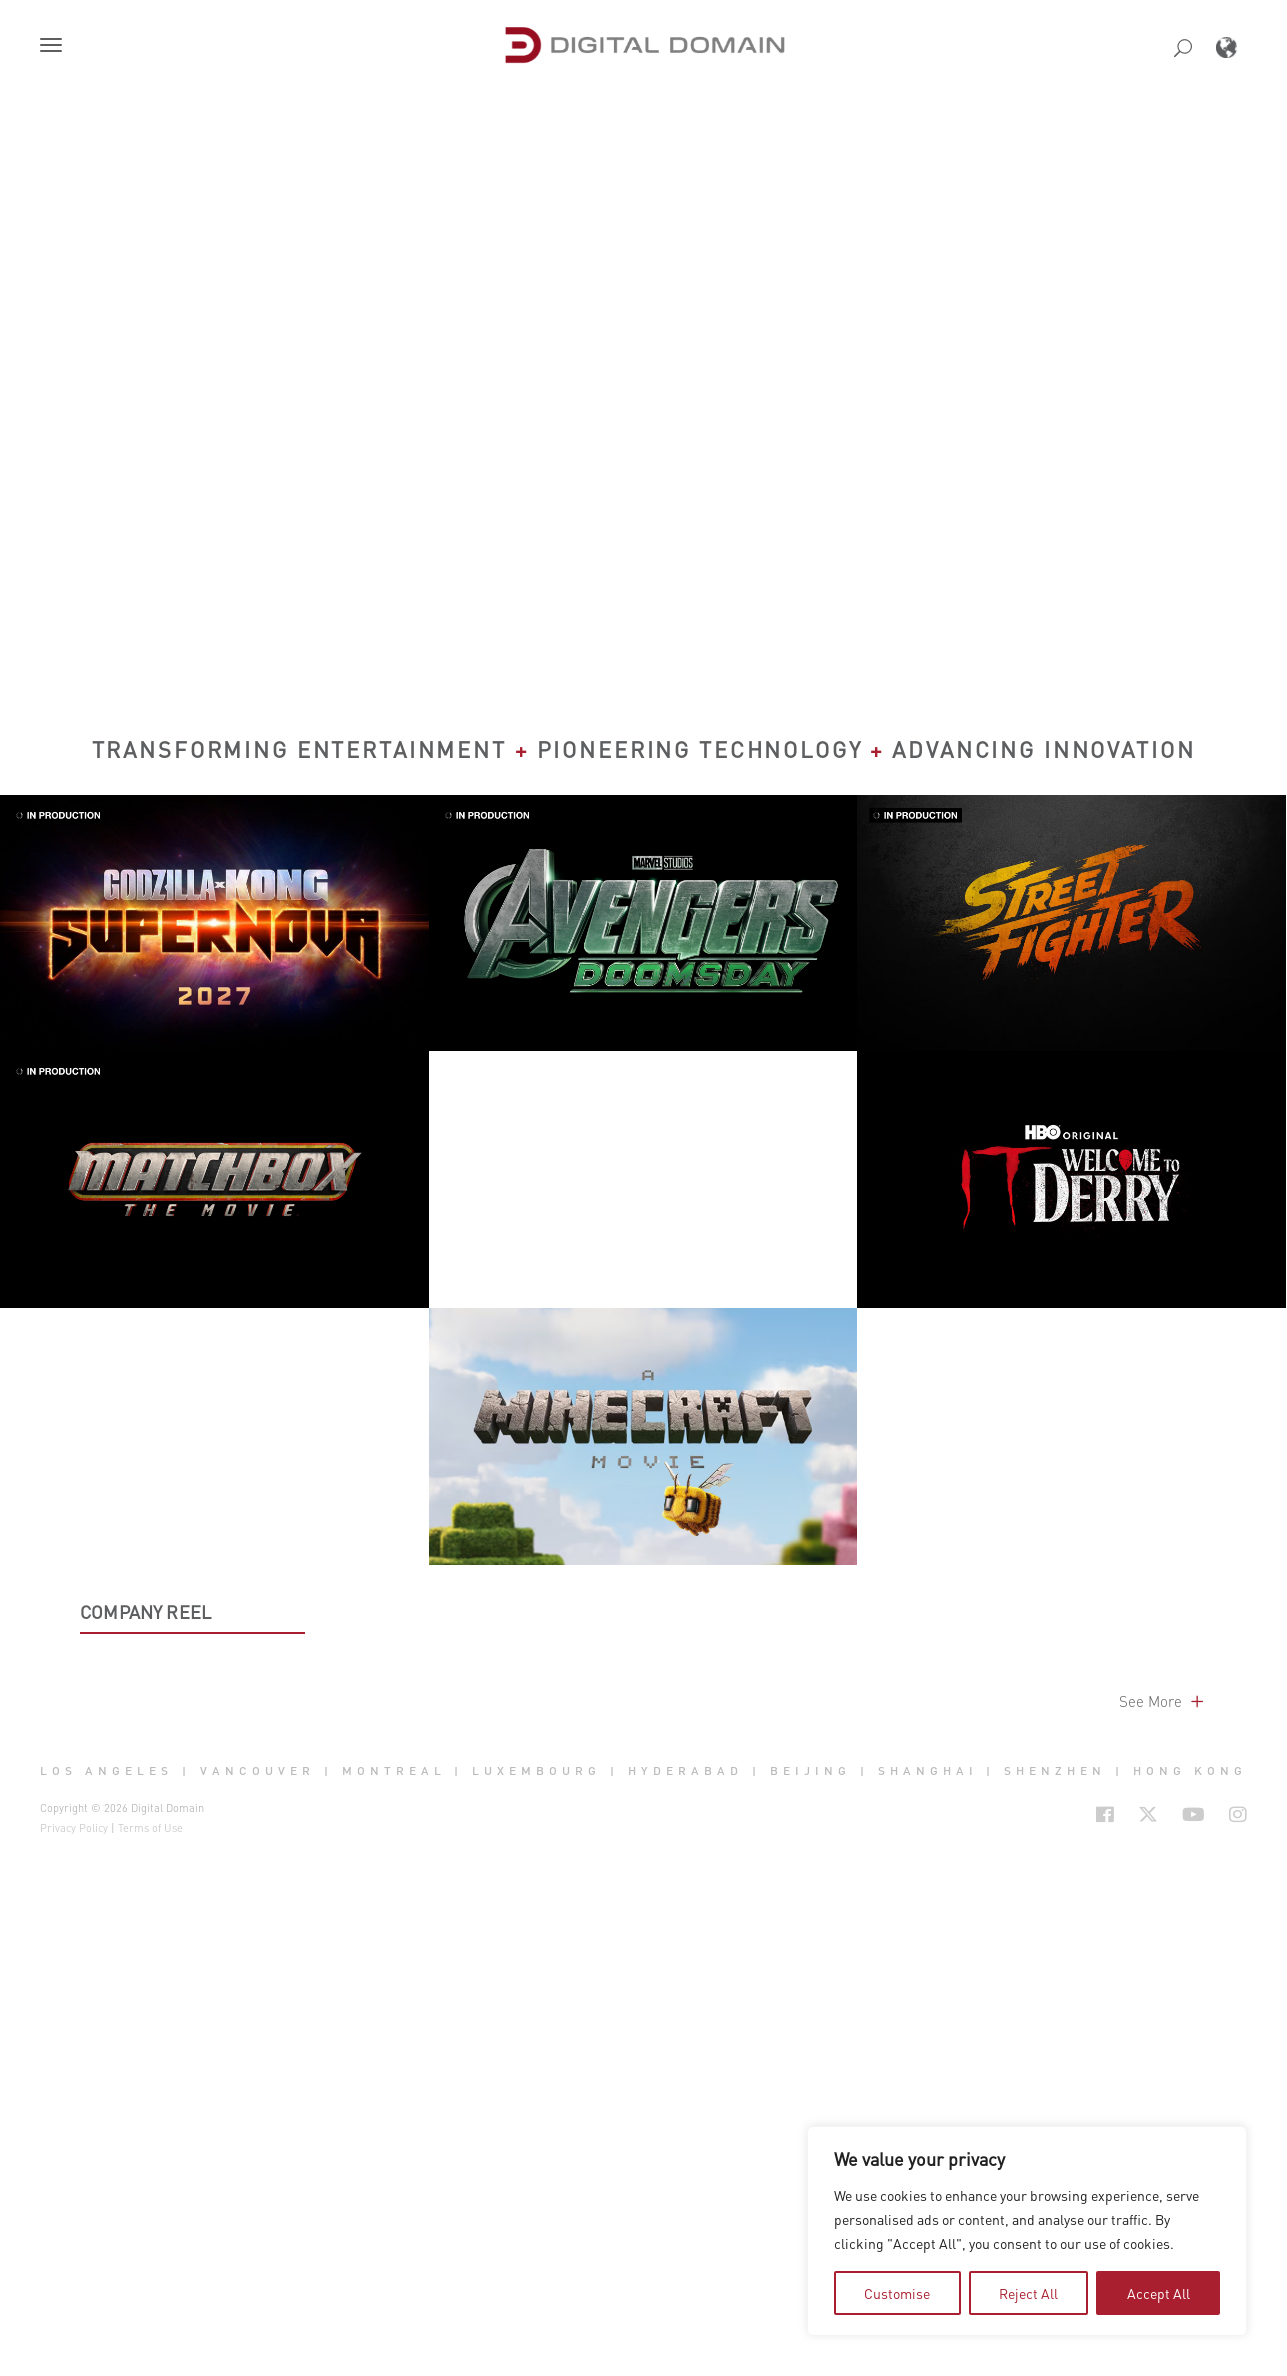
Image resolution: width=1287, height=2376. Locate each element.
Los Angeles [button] (106, 2307)
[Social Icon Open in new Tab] (1105, 2350)
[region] (1027, 2231)
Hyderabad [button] (685, 2307)
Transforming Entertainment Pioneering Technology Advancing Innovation (644, 749)
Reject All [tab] (1028, 2293)
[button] (55, 47)
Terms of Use (150, 2364)
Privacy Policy (74, 2364)
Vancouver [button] (257, 2307)
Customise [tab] (897, 2293)
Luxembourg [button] (536, 2307)
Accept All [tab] (1158, 2293)
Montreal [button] (394, 2307)
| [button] (186, 2307)
